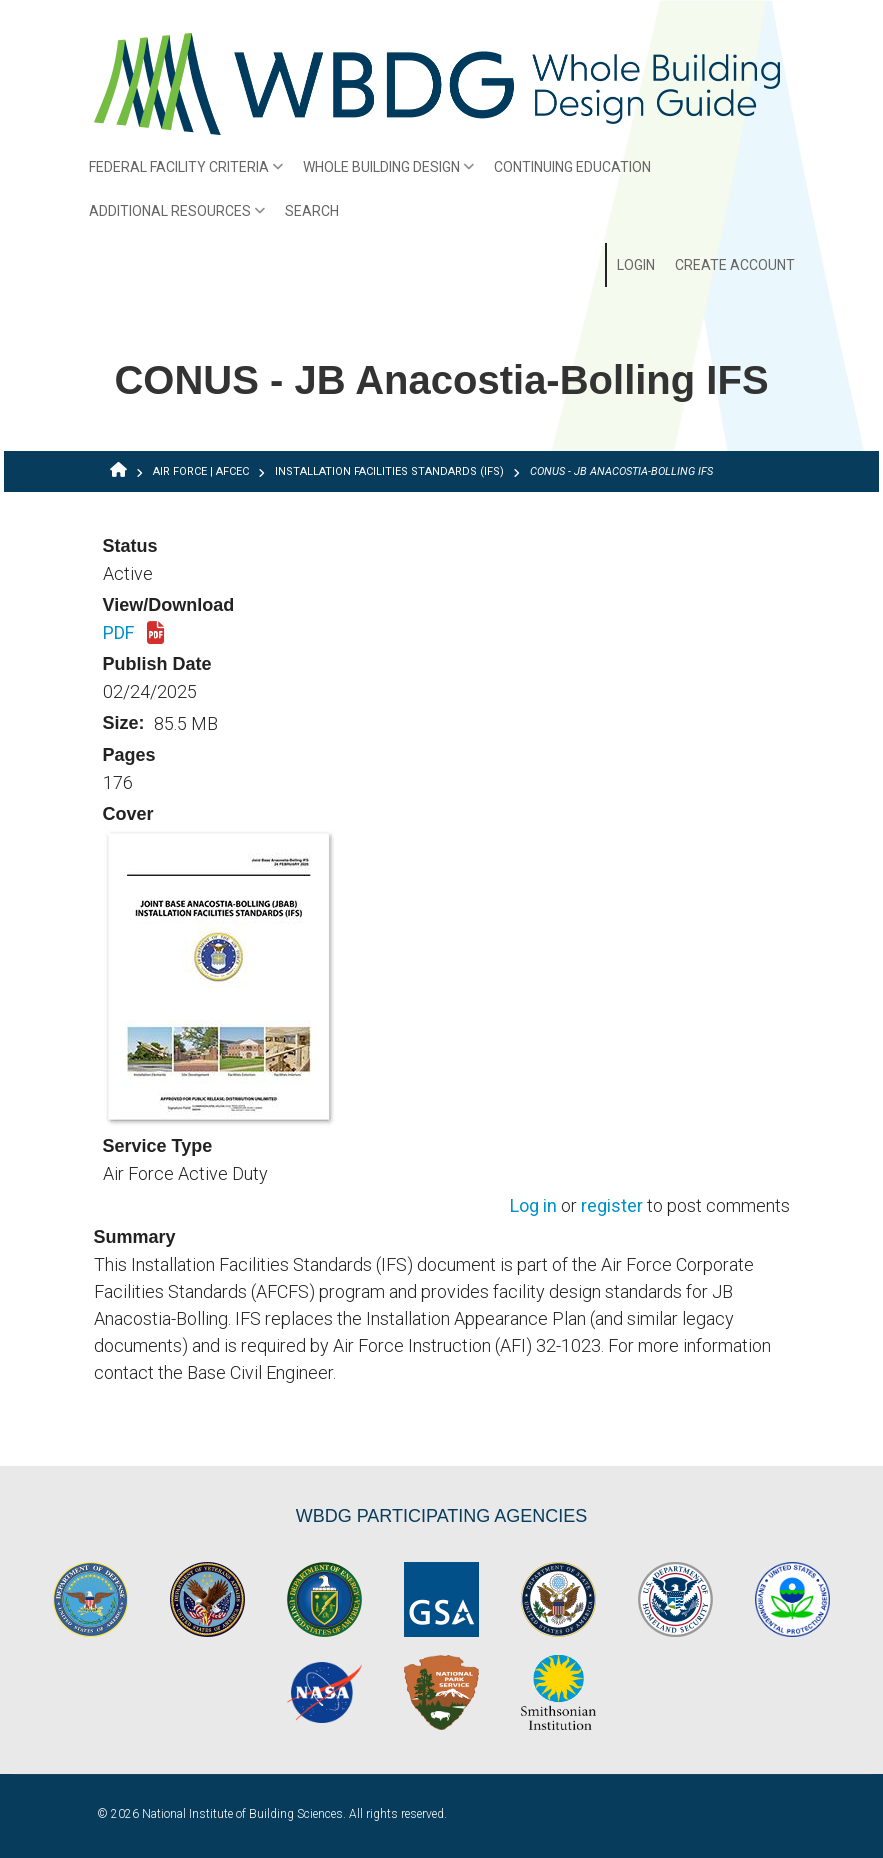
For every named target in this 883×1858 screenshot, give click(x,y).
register (612, 1206)
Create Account (735, 265)
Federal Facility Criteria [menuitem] (181, 174)
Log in (533, 1206)
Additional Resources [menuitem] (172, 218)
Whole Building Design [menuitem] (384, 174)
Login (636, 265)
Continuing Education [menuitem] (572, 167)
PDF (133, 634)
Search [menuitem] (312, 211)
